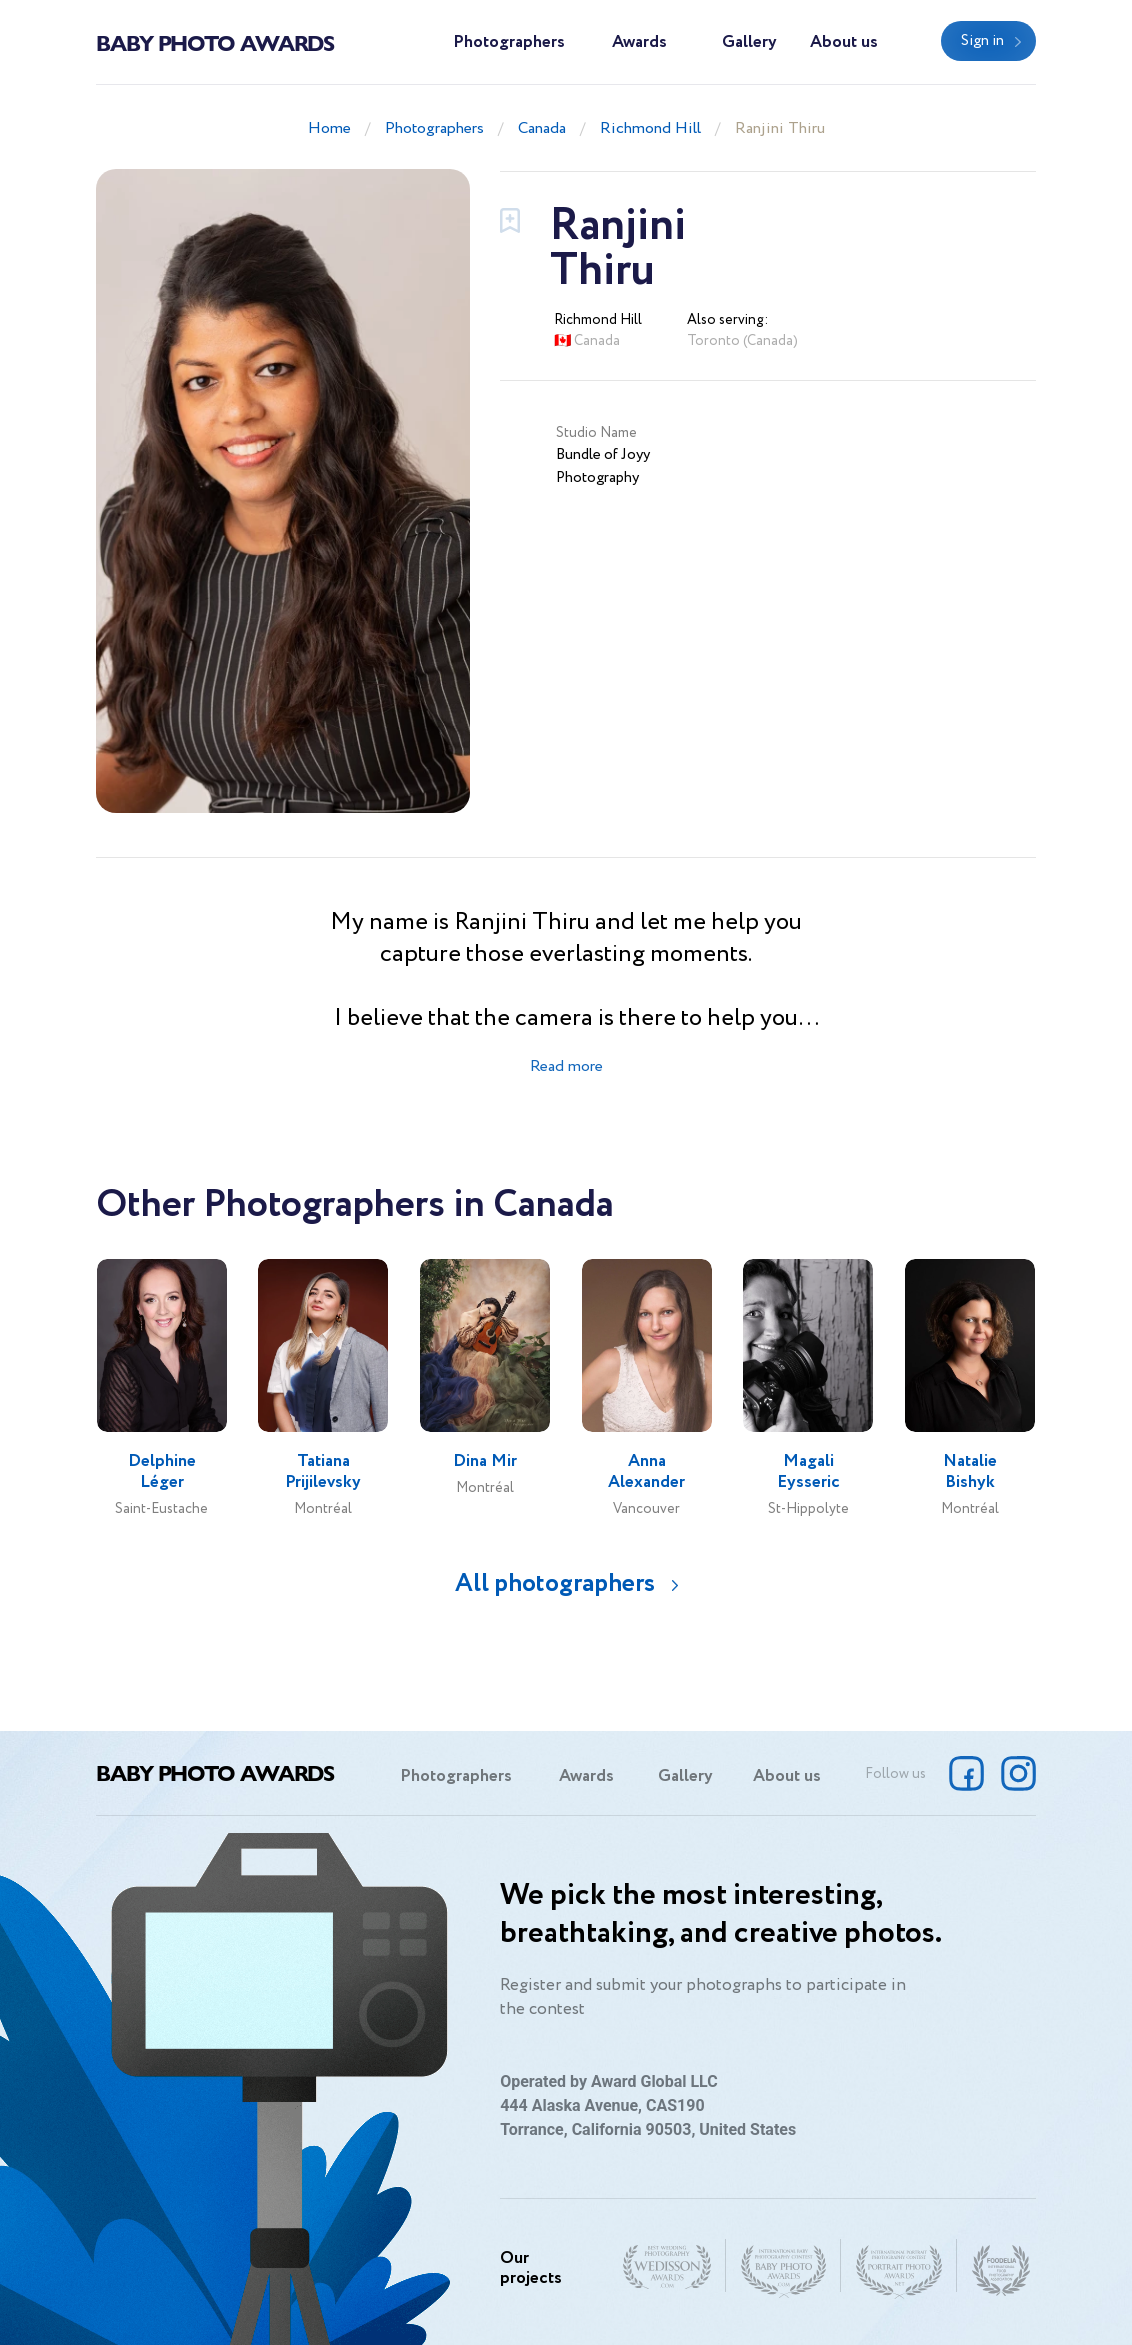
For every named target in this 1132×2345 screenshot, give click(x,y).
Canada (542, 128)
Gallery (749, 42)
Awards (639, 42)
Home (329, 128)
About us (844, 42)
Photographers (509, 42)
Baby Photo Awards (215, 42)
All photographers (555, 1583)
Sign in (982, 41)
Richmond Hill (650, 128)
